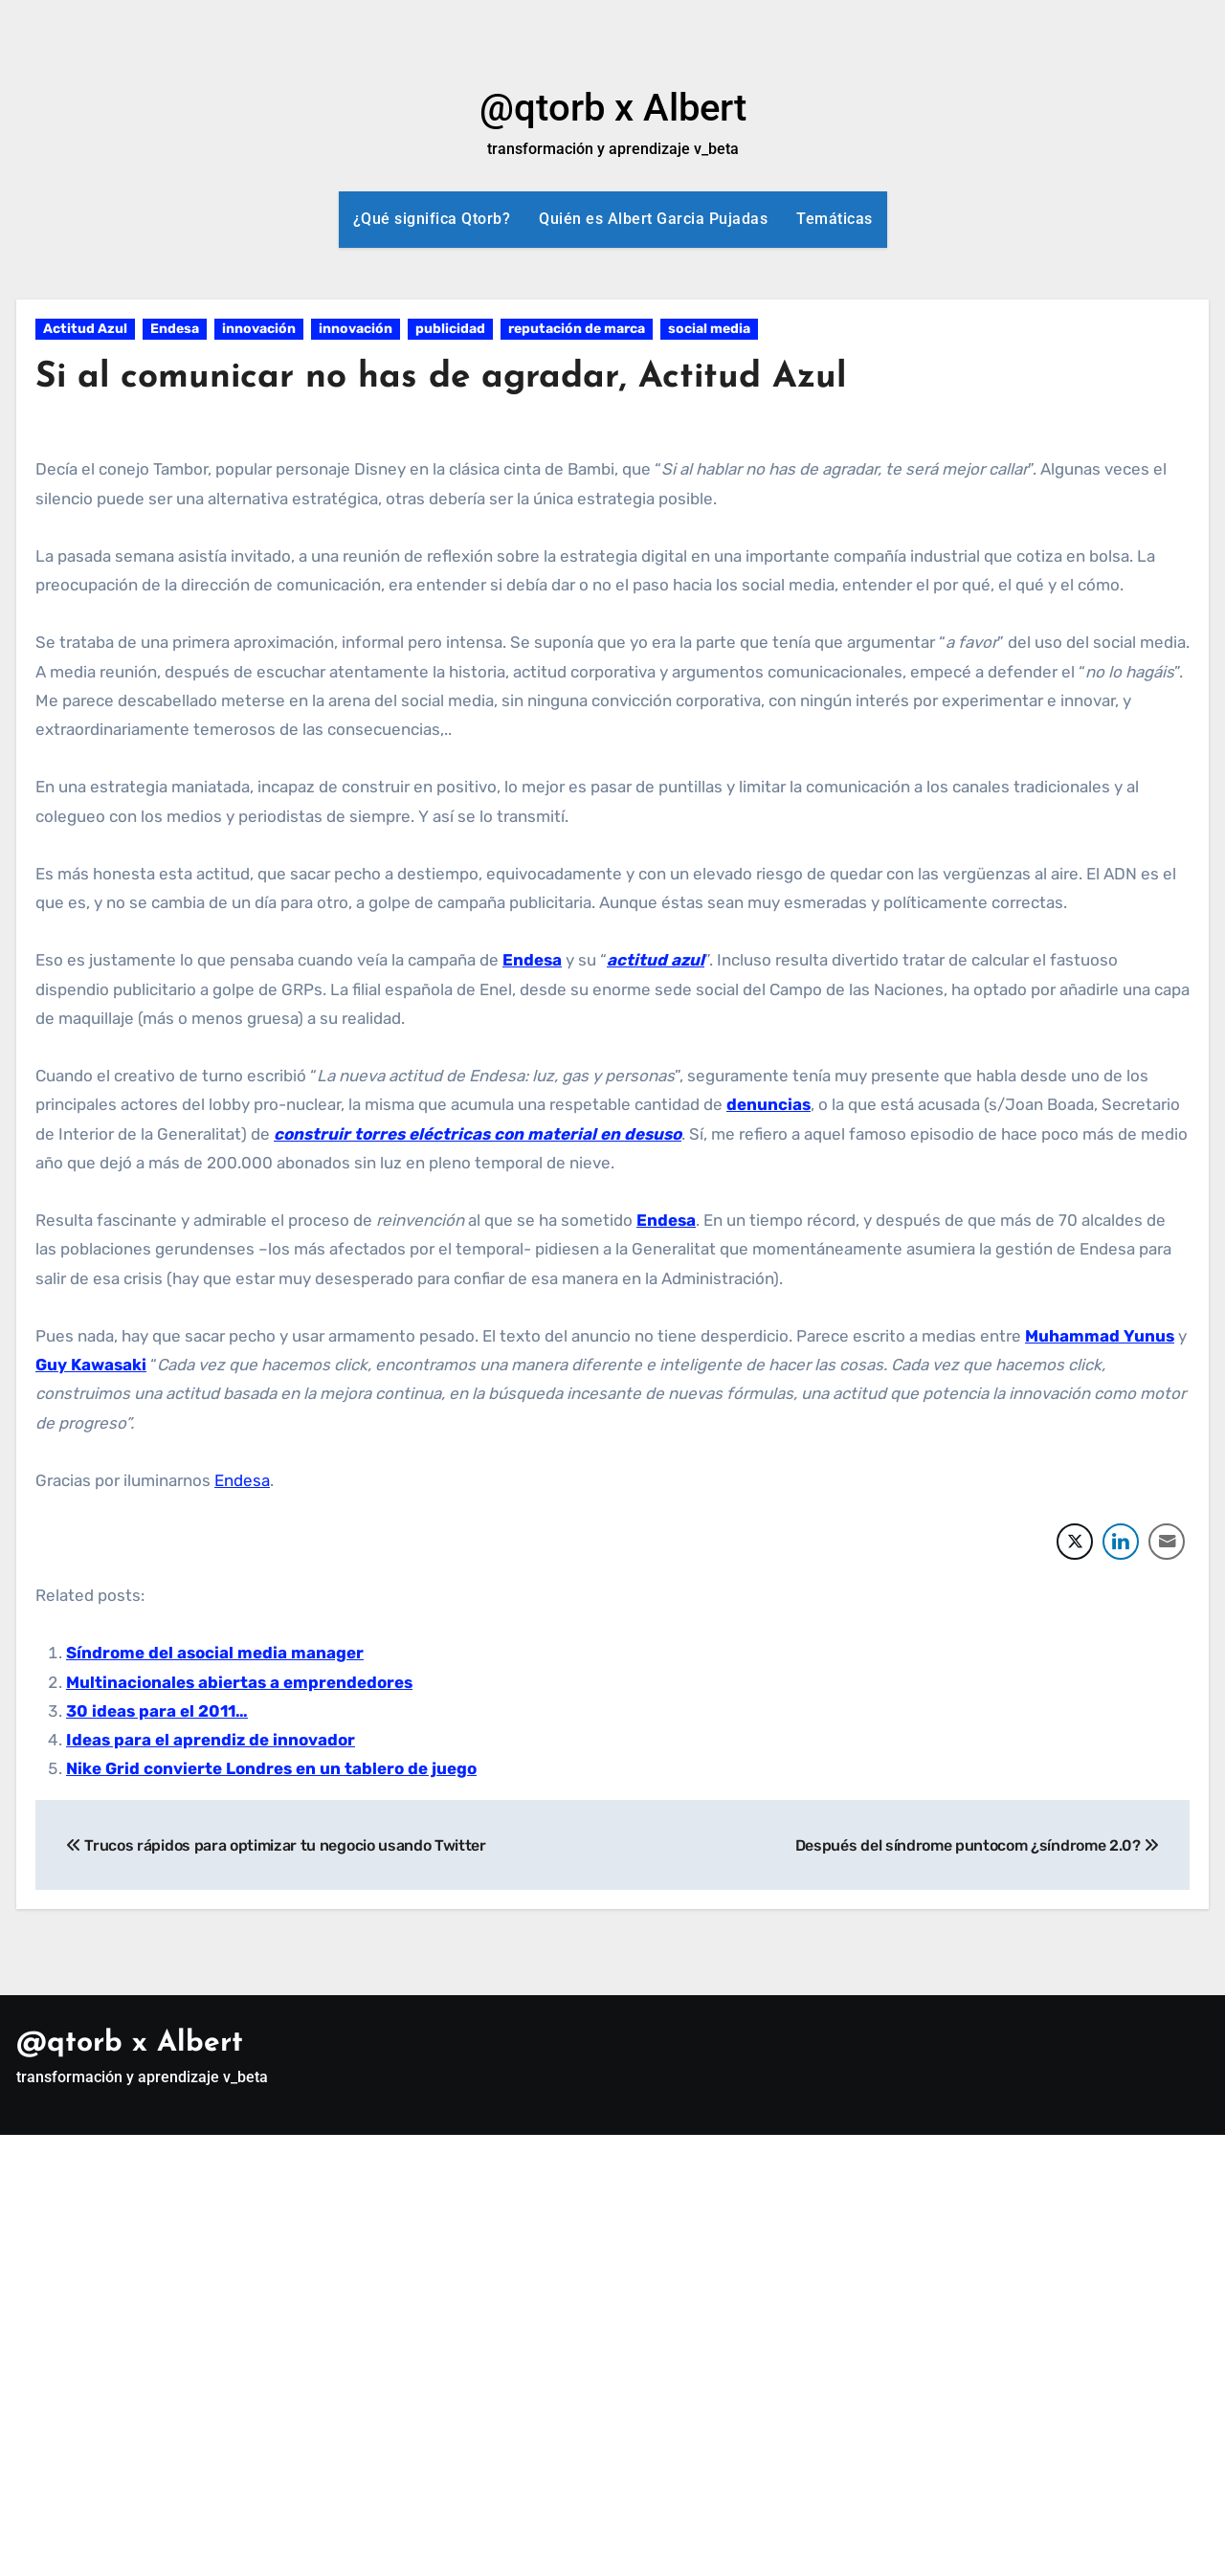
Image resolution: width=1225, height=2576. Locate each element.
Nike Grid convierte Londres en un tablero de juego (271, 1768)
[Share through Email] (1166, 1541)
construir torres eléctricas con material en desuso (477, 1134)
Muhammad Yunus (1099, 1335)
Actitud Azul (85, 329)
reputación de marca (576, 329)
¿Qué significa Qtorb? (432, 219)
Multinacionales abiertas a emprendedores (239, 1682)
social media (709, 329)
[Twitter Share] (1075, 1541)
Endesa (174, 329)
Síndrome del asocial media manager (215, 1652)
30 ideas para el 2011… (157, 1711)
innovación (259, 329)
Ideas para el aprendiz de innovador (210, 1739)
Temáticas (834, 219)
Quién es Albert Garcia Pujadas (653, 219)
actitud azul (655, 959)
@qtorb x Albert (612, 107)
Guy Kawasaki (90, 1364)
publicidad (450, 329)
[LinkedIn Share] (1120, 1541)
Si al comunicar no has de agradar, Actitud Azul (450, 377)
